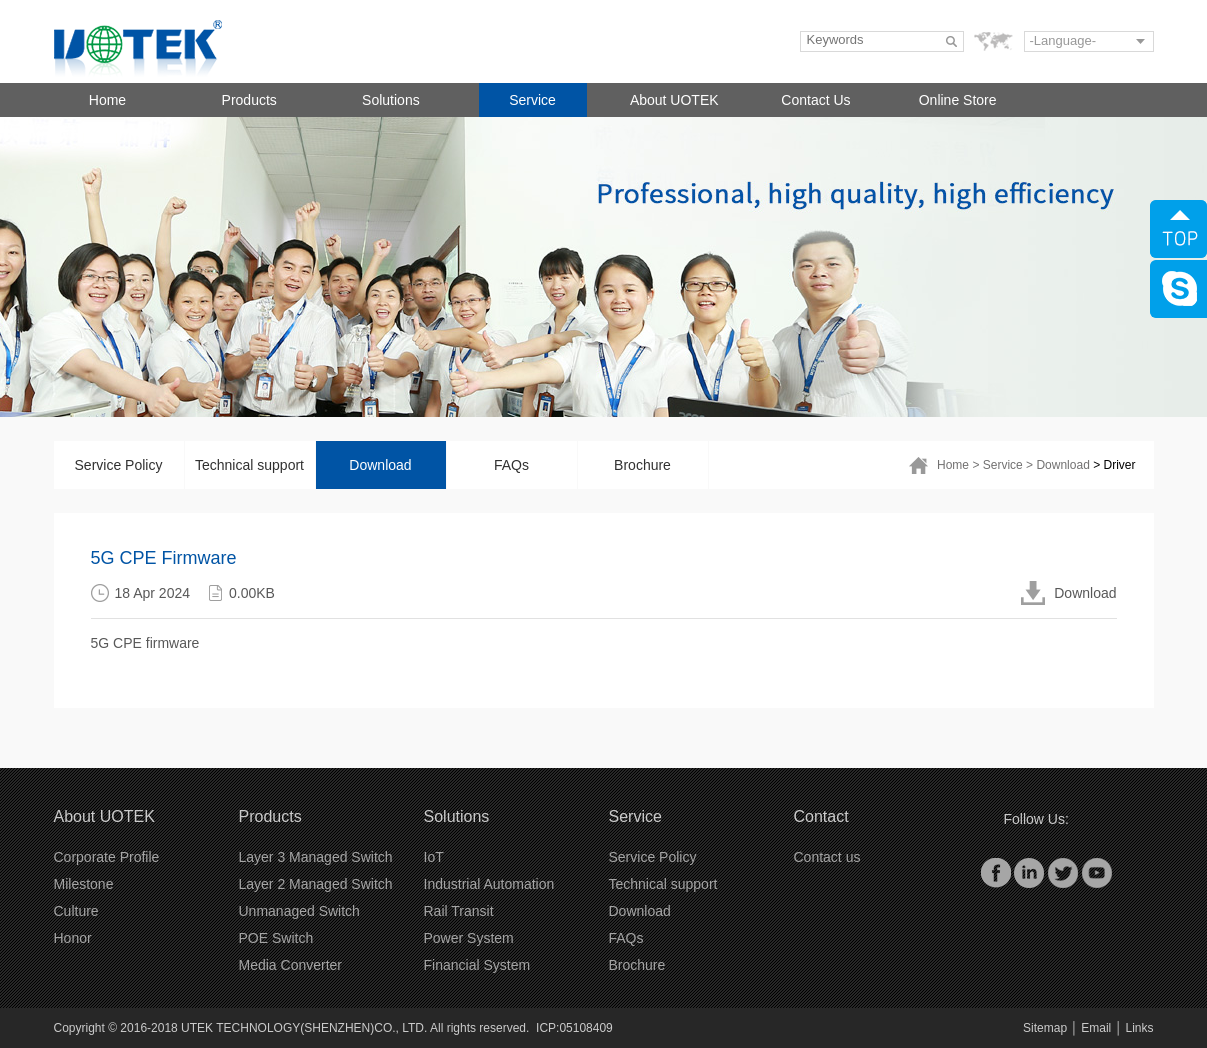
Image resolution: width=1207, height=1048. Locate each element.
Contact (821, 816)
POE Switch (276, 938)
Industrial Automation (489, 884)
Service (532, 100)
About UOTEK (674, 100)
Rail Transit (459, 911)
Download (380, 465)
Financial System (477, 965)
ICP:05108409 (574, 1028)
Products (249, 100)
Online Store (958, 100)
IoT (434, 857)
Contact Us (815, 100)
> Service (997, 465)
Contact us (827, 857)
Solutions (391, 100)
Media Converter (291, 965)
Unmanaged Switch (299, 911)
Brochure (642, 465)
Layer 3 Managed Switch (316, 857)
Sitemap (1045, 1028)
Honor (73, 938)
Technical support (249, 465)
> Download (1058, 465)
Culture (76, 911)
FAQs (511, 465)
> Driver (1114, 465)
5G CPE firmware (145, 643)
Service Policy (119, 465)
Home (107, 100)
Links (1139, 1028)
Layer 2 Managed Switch (316, 884)
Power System (469, 938)
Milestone (84, 884)
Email (1096, 1028)
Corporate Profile (107, 857)
